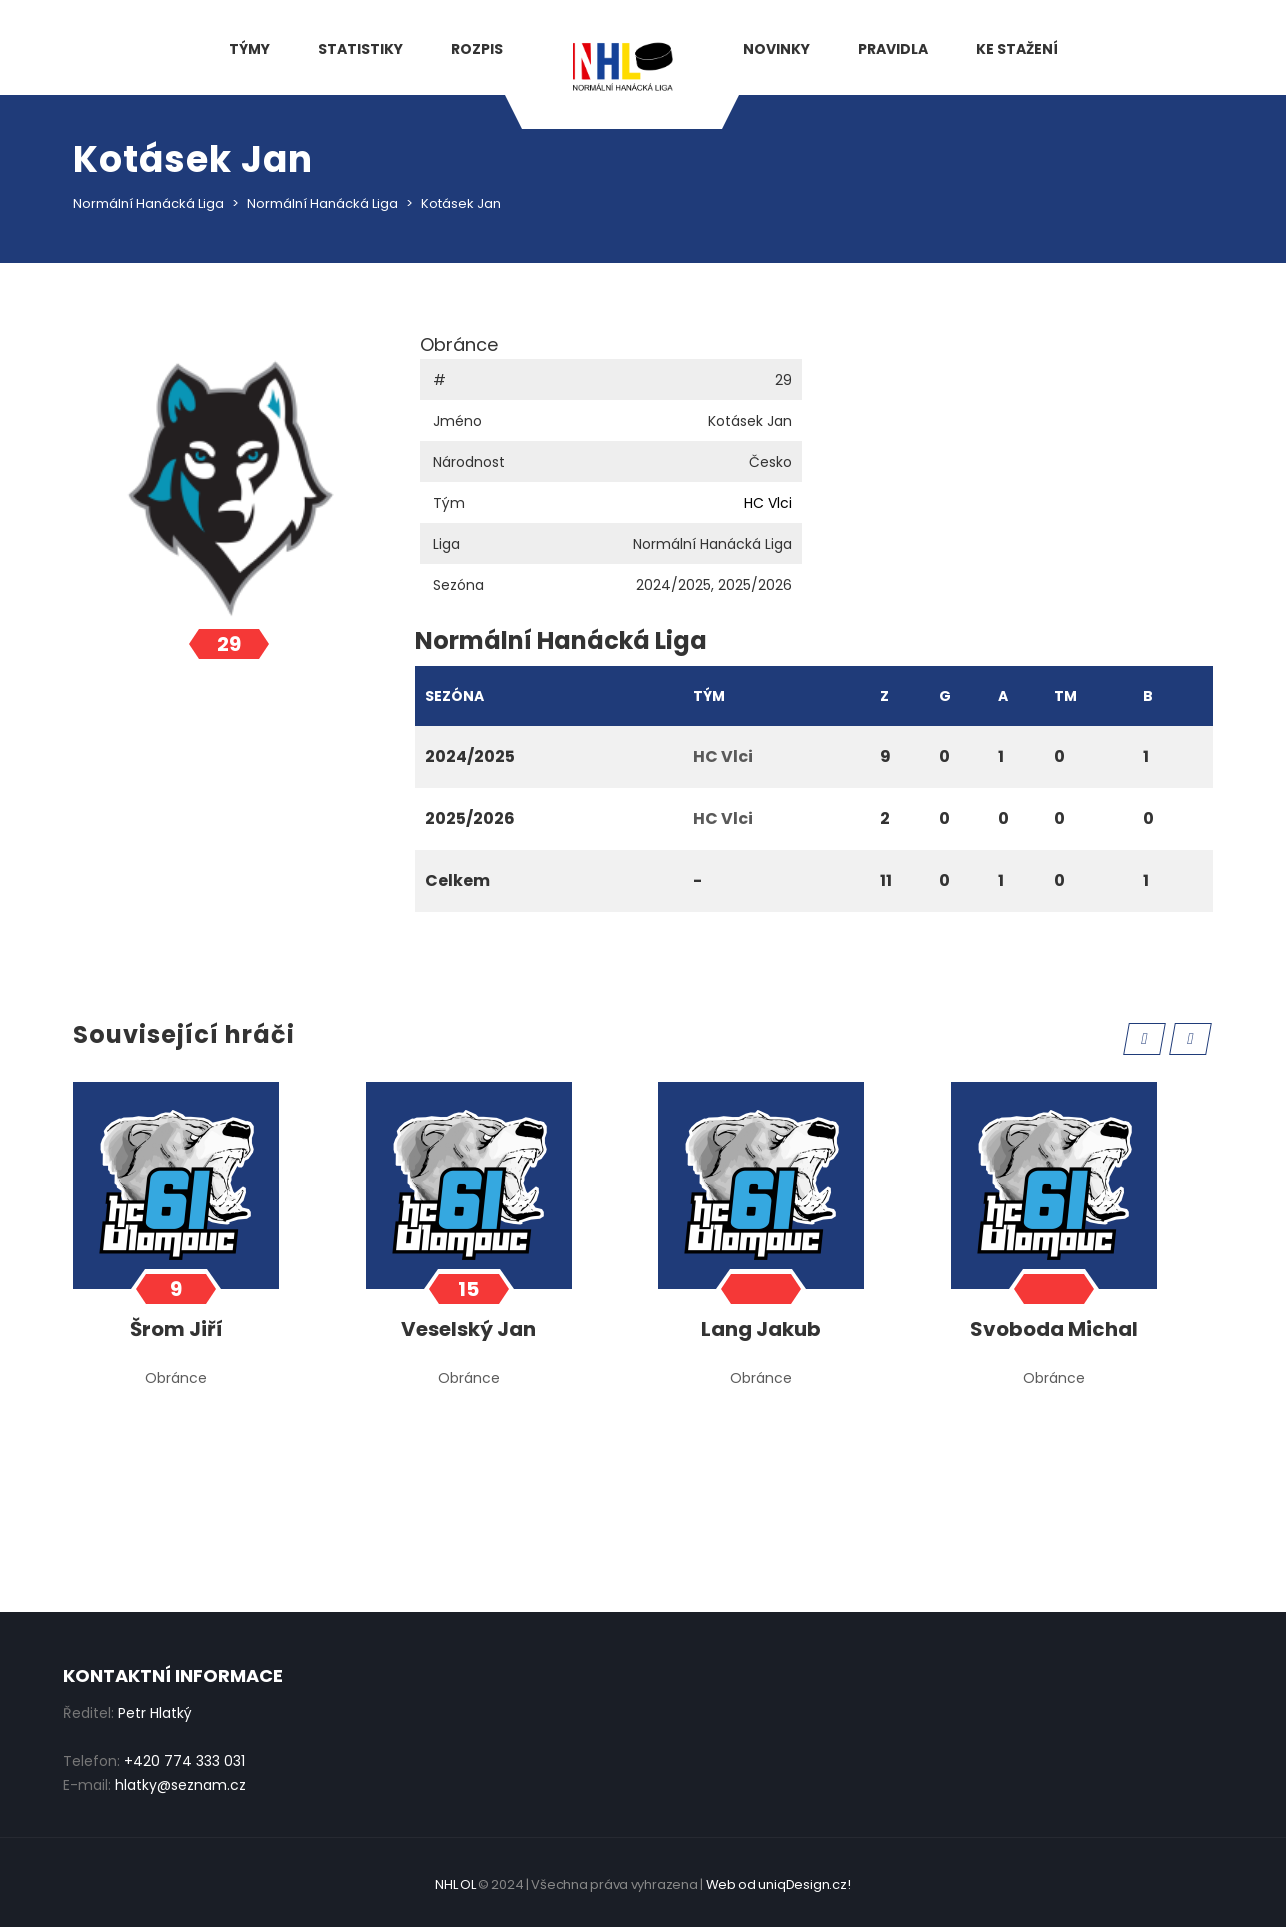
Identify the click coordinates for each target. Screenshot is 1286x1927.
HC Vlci (768, 503)
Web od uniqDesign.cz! (778, 1884)
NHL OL (455, 1884)
